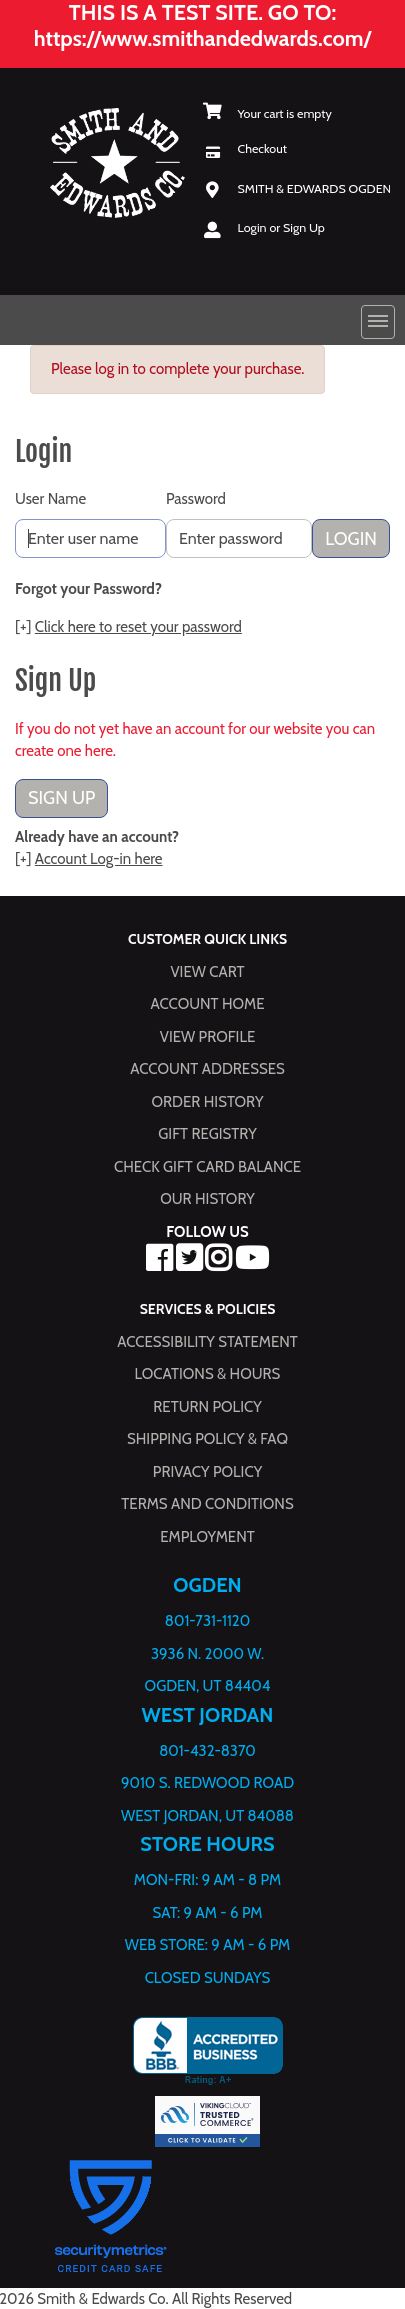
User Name (50, 499)
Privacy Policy (207, 1471)
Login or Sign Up (281, 227)
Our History (207, 1199)
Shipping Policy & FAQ (207, 1439)
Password (196, 499)
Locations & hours (208, 1374)
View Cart (207, 971)
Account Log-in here (99, 859)
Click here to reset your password (138, 627)
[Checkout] (245, 148)
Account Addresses (207, 1069)
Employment (207, 1536)
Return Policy (207, 1406)
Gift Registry (207, 1134)
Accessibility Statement (207, 1341)
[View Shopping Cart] (267, 113)
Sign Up (61, 798)
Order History (208, 1101)
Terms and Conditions (207, 1504)
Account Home (208, 1004)
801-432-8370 (207, 1750)
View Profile (208, 1036)
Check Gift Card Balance (207, 1166)
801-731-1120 (207, 1621)
